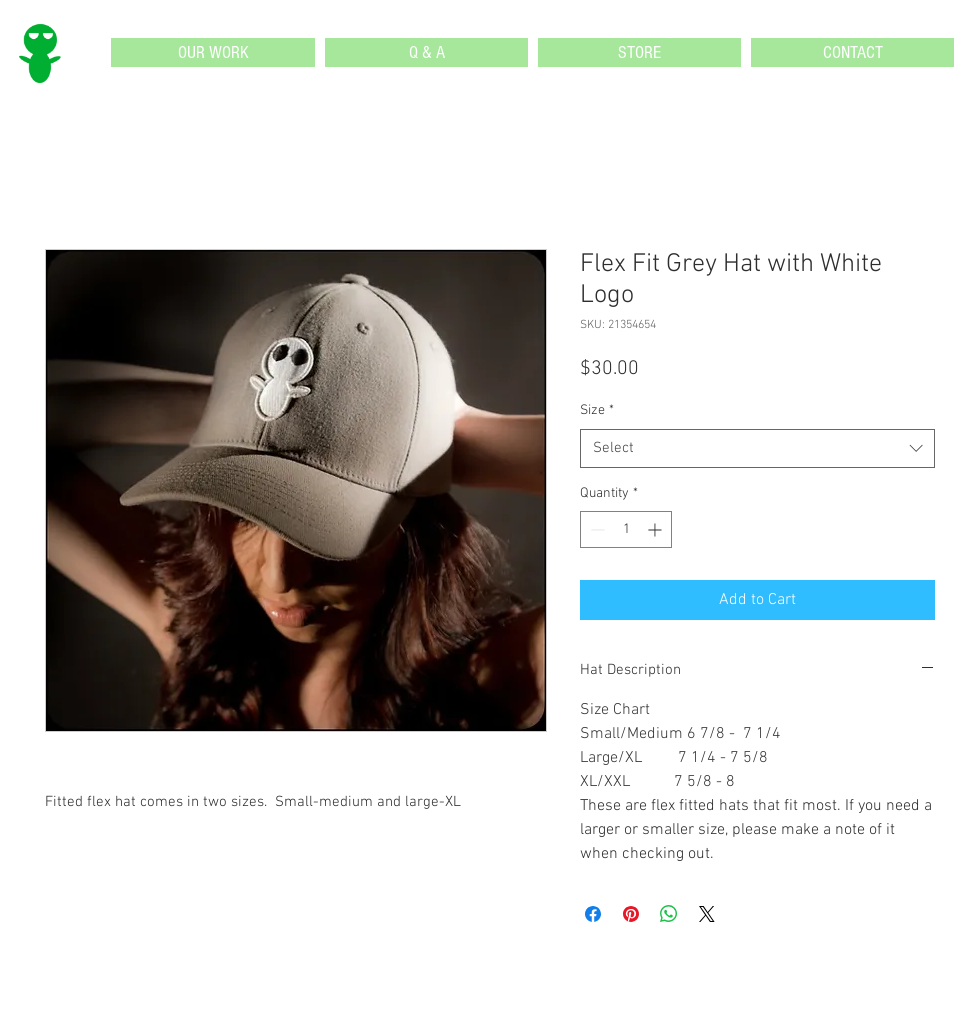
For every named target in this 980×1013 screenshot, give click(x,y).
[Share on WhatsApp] (669, 914)
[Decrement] (595, 529)
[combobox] (757, 448)
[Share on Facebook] (593, 914)
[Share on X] (707, 914)
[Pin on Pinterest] (631, 914)
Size (597, 410)
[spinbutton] (626, 529)
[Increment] (656, 529)
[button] (213, 52)
